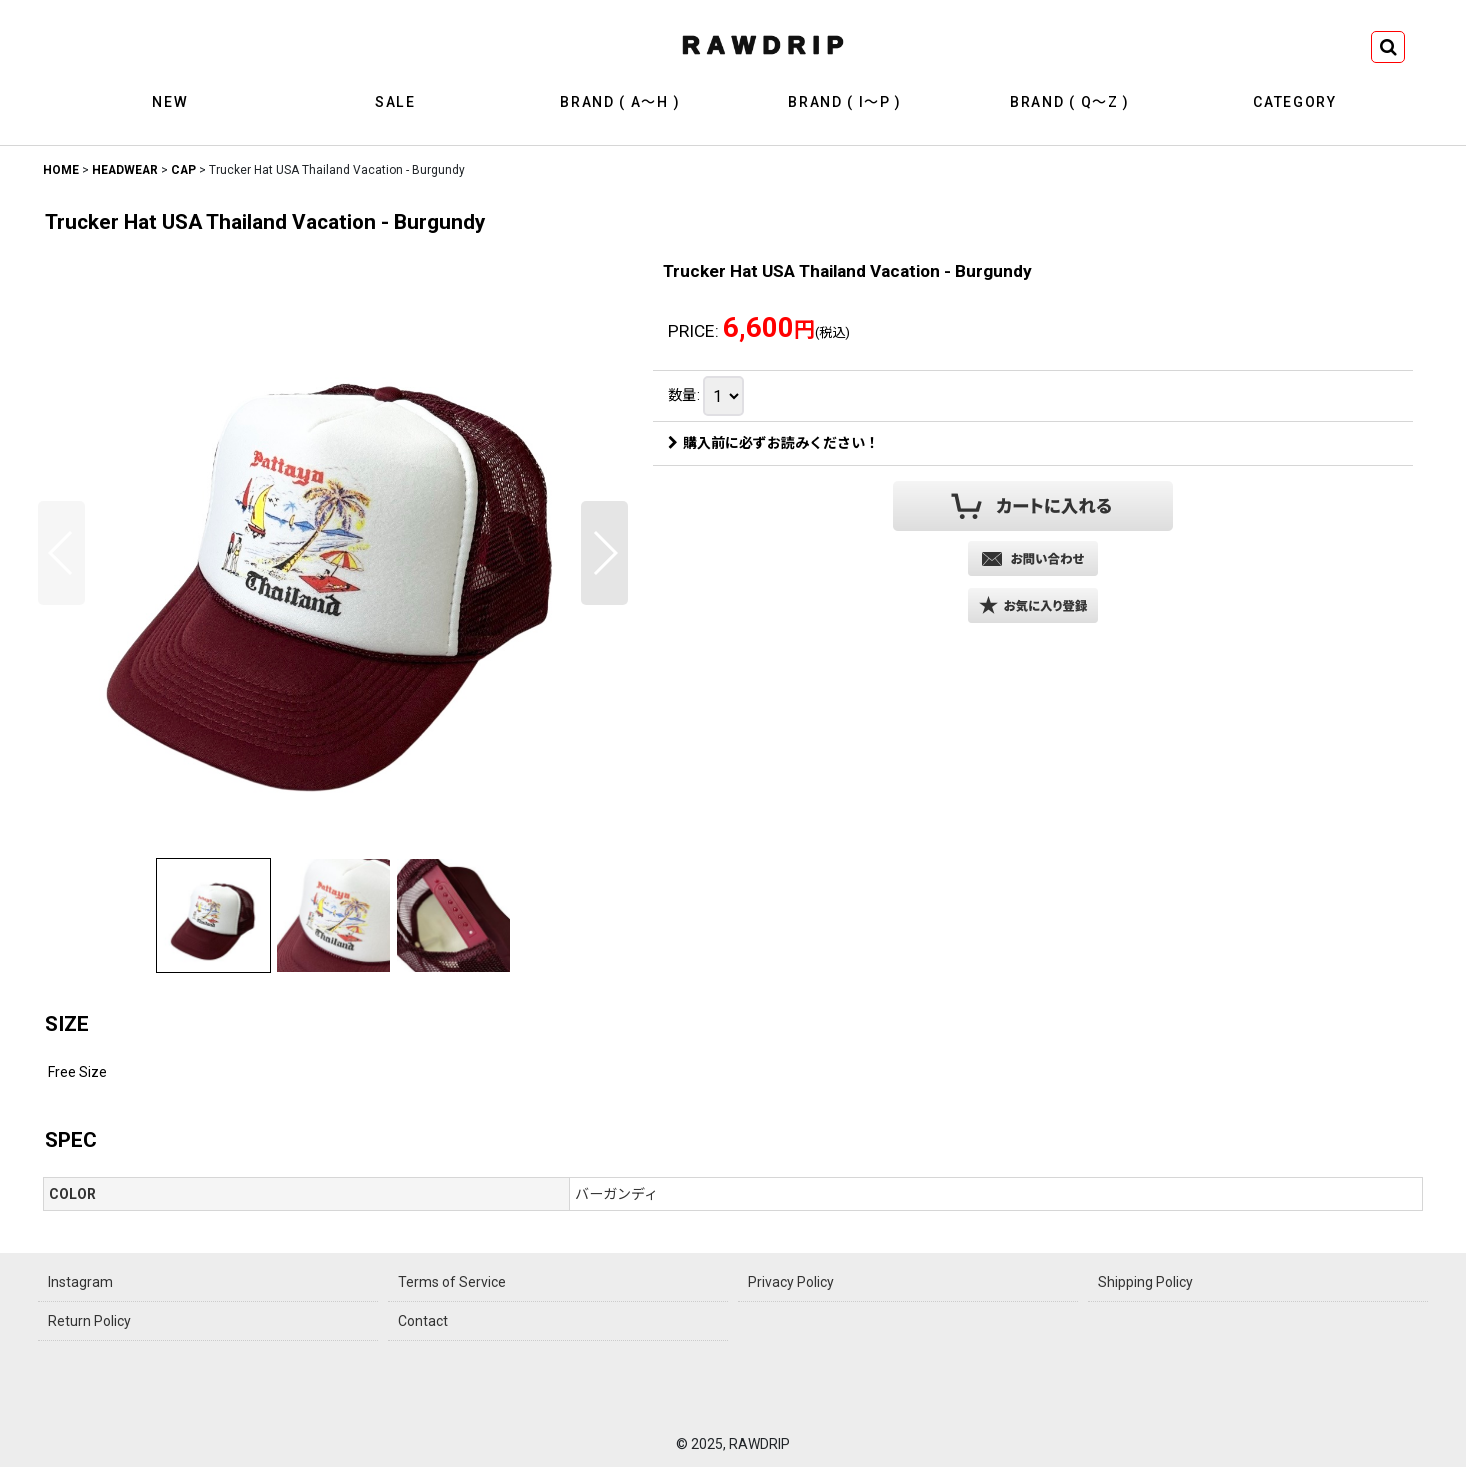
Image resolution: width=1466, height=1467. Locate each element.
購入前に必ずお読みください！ (773, 443)
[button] (1388, 47)
